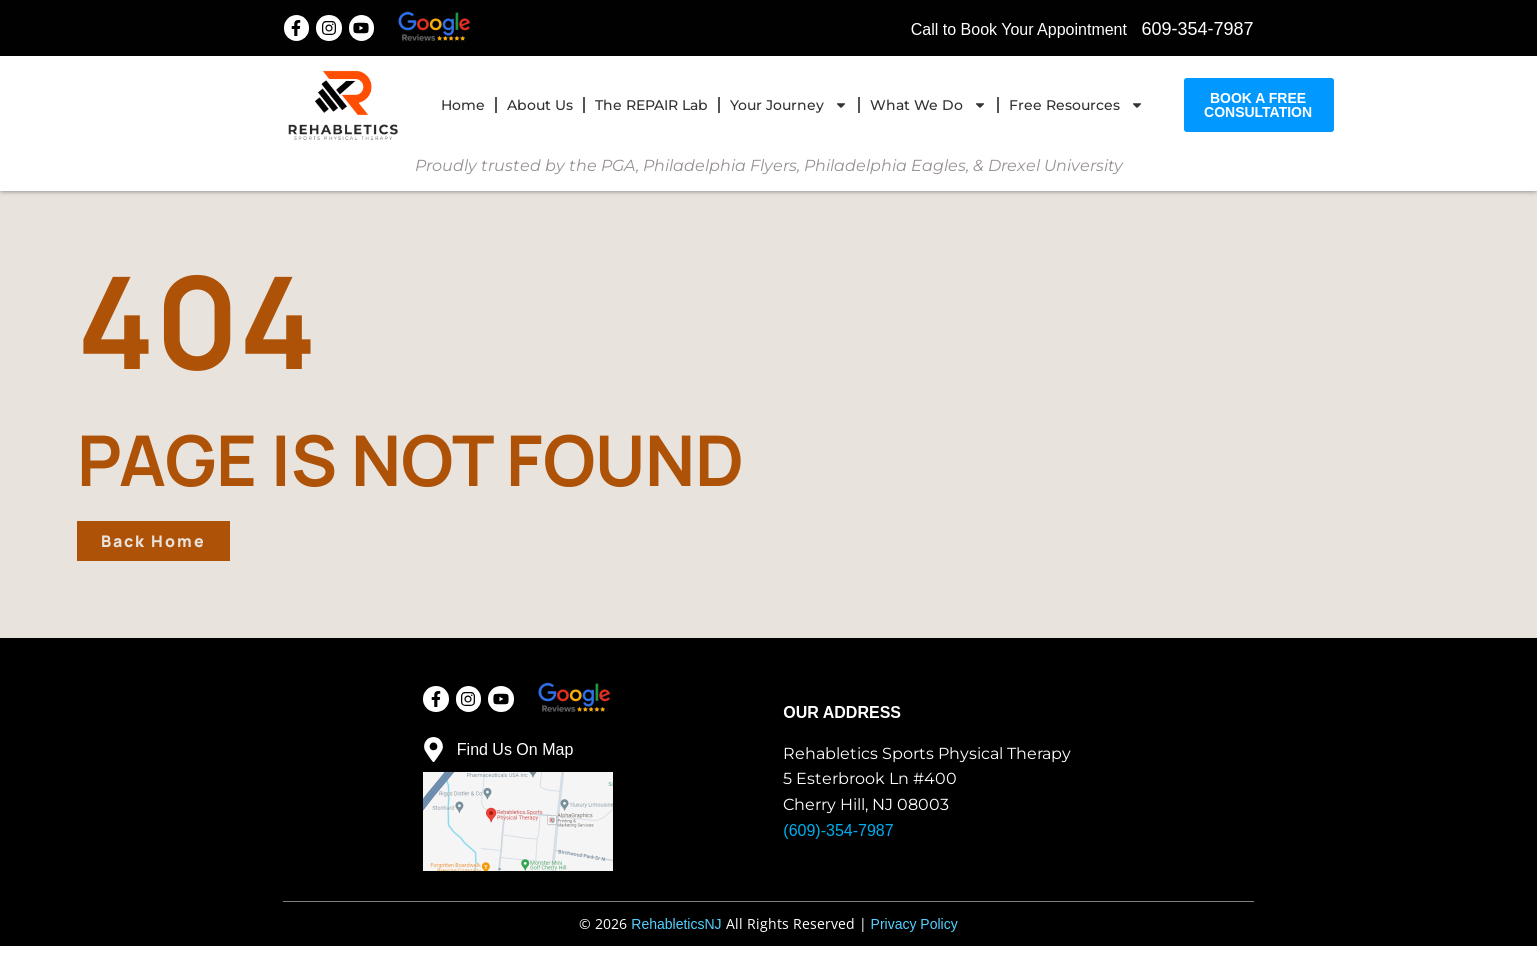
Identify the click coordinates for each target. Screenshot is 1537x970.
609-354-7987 (1197, 25)
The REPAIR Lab (651, 102)
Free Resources (1076, 102)
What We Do (928, 102)
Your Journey (789, 102)
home (463, 102)
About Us (540, 102)
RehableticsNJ (676, 948)
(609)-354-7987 (838, 854)
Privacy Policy (914, 948)
